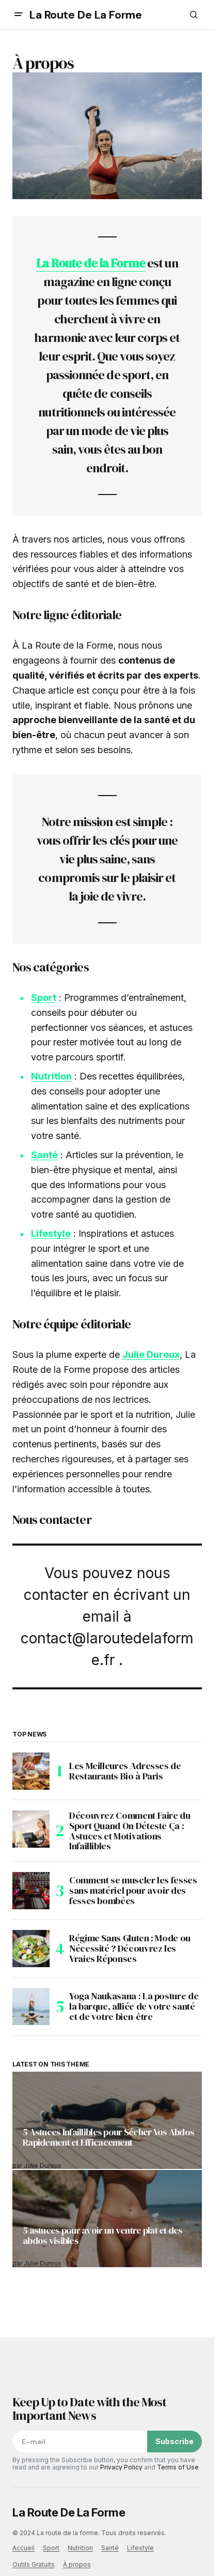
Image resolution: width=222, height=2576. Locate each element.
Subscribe (174, 2441)
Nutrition (51, 1076)
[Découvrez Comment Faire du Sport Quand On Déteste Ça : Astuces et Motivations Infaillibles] (31, 1829)
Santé (44, 1154)
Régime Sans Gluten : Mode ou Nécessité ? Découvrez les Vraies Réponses (130, 1948)
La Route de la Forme (90, 263)
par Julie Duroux (36, 2165)
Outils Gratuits (33, 2564)
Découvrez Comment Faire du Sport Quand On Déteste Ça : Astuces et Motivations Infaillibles (130, 1830)
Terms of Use (178, 2467)
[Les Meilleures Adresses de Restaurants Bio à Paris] (31, 1771)
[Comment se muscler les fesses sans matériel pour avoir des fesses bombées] (31, 1890)
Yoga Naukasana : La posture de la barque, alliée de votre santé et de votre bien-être (133, 2006)
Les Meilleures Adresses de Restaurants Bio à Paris (125, 1771)
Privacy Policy (121, 2467)
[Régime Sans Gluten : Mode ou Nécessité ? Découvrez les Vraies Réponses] (31, 1948)
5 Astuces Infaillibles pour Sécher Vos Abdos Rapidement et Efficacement (108, 2138)
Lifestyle (51, 1233)
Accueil (23, 2548)
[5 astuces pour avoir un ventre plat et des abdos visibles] (107, 2218)
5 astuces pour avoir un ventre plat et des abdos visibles (103, 2236)
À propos (77, 2564)
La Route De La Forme (85, 14)
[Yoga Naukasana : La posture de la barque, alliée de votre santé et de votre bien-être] (31, 2006)
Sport (43, 997)
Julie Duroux (151, 1354)
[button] (18, 14)
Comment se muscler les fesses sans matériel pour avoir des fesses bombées (133, 1890)
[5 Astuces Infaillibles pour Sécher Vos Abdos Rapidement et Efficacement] (107, 2120)
